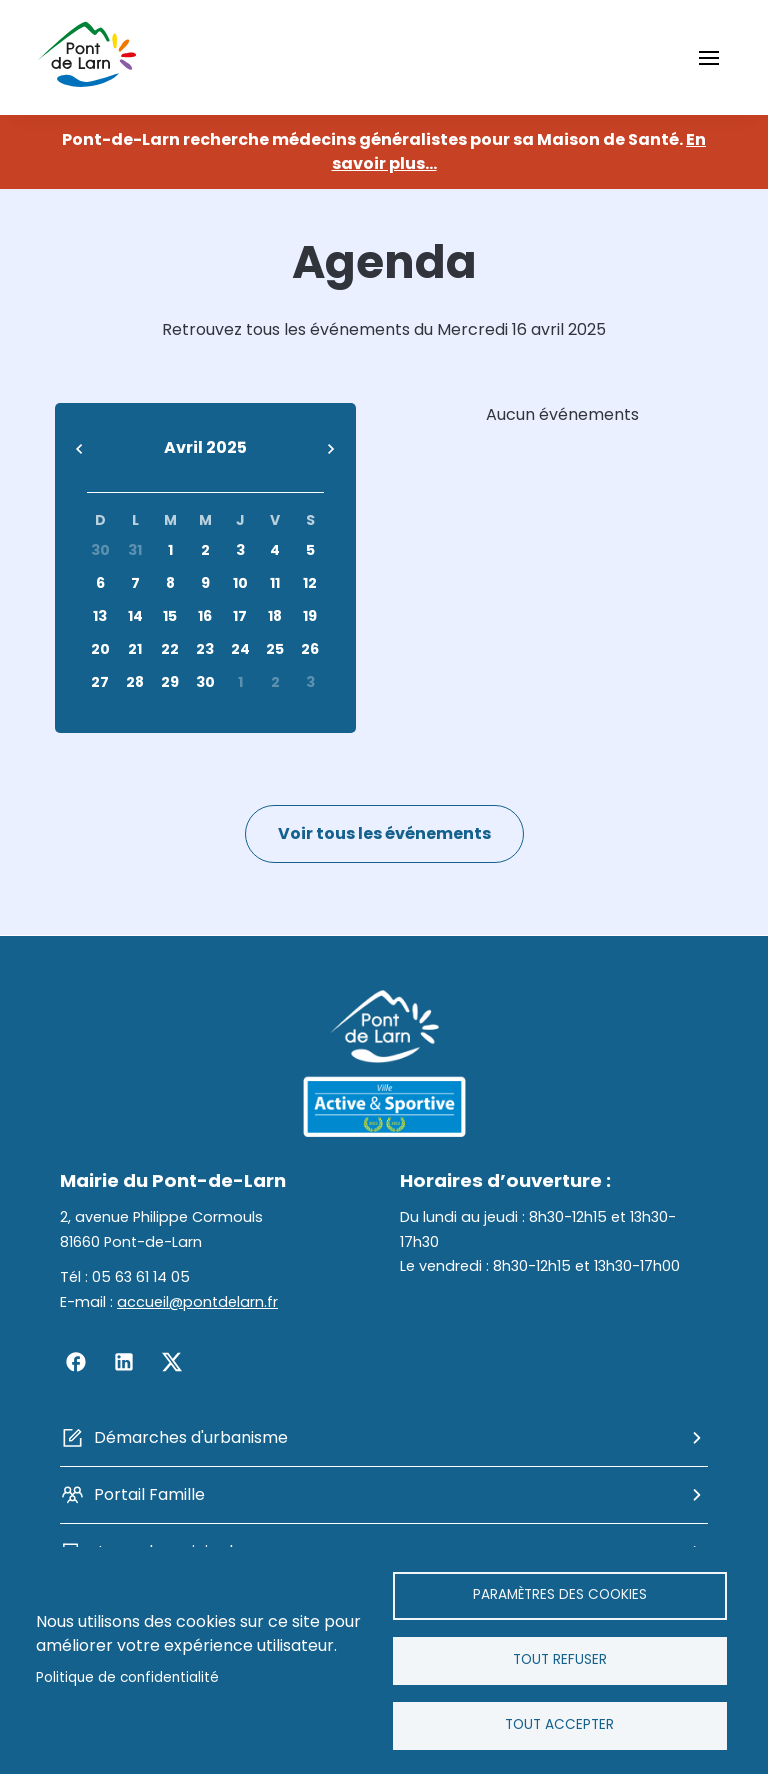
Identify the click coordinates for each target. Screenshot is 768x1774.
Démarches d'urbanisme (191, 1437)
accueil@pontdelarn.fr (197, 1302)
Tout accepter (559, 1724)
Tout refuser (560, 1659)
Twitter (172, 1362)
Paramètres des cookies (560, 1594)
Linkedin (124, 1362)
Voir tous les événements (384, 833)
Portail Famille (149, 1494)
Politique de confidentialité (127, 1677)
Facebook (76, 1362)
